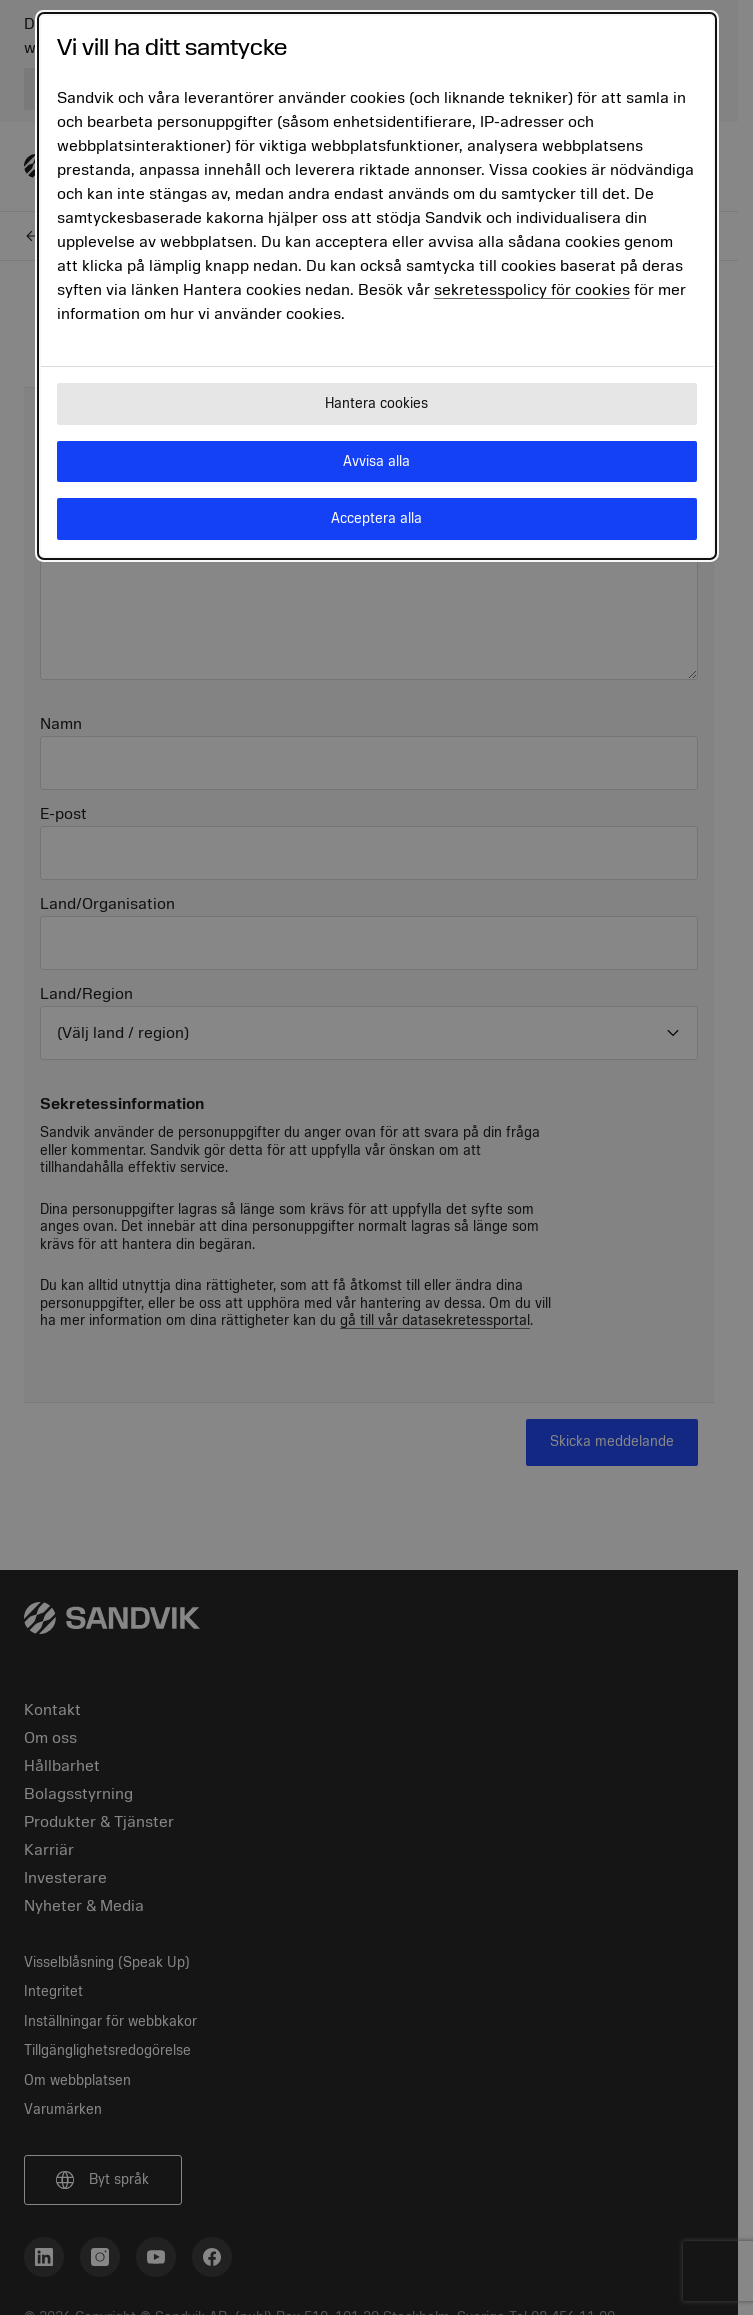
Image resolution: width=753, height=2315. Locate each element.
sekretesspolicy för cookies (532, 290)
